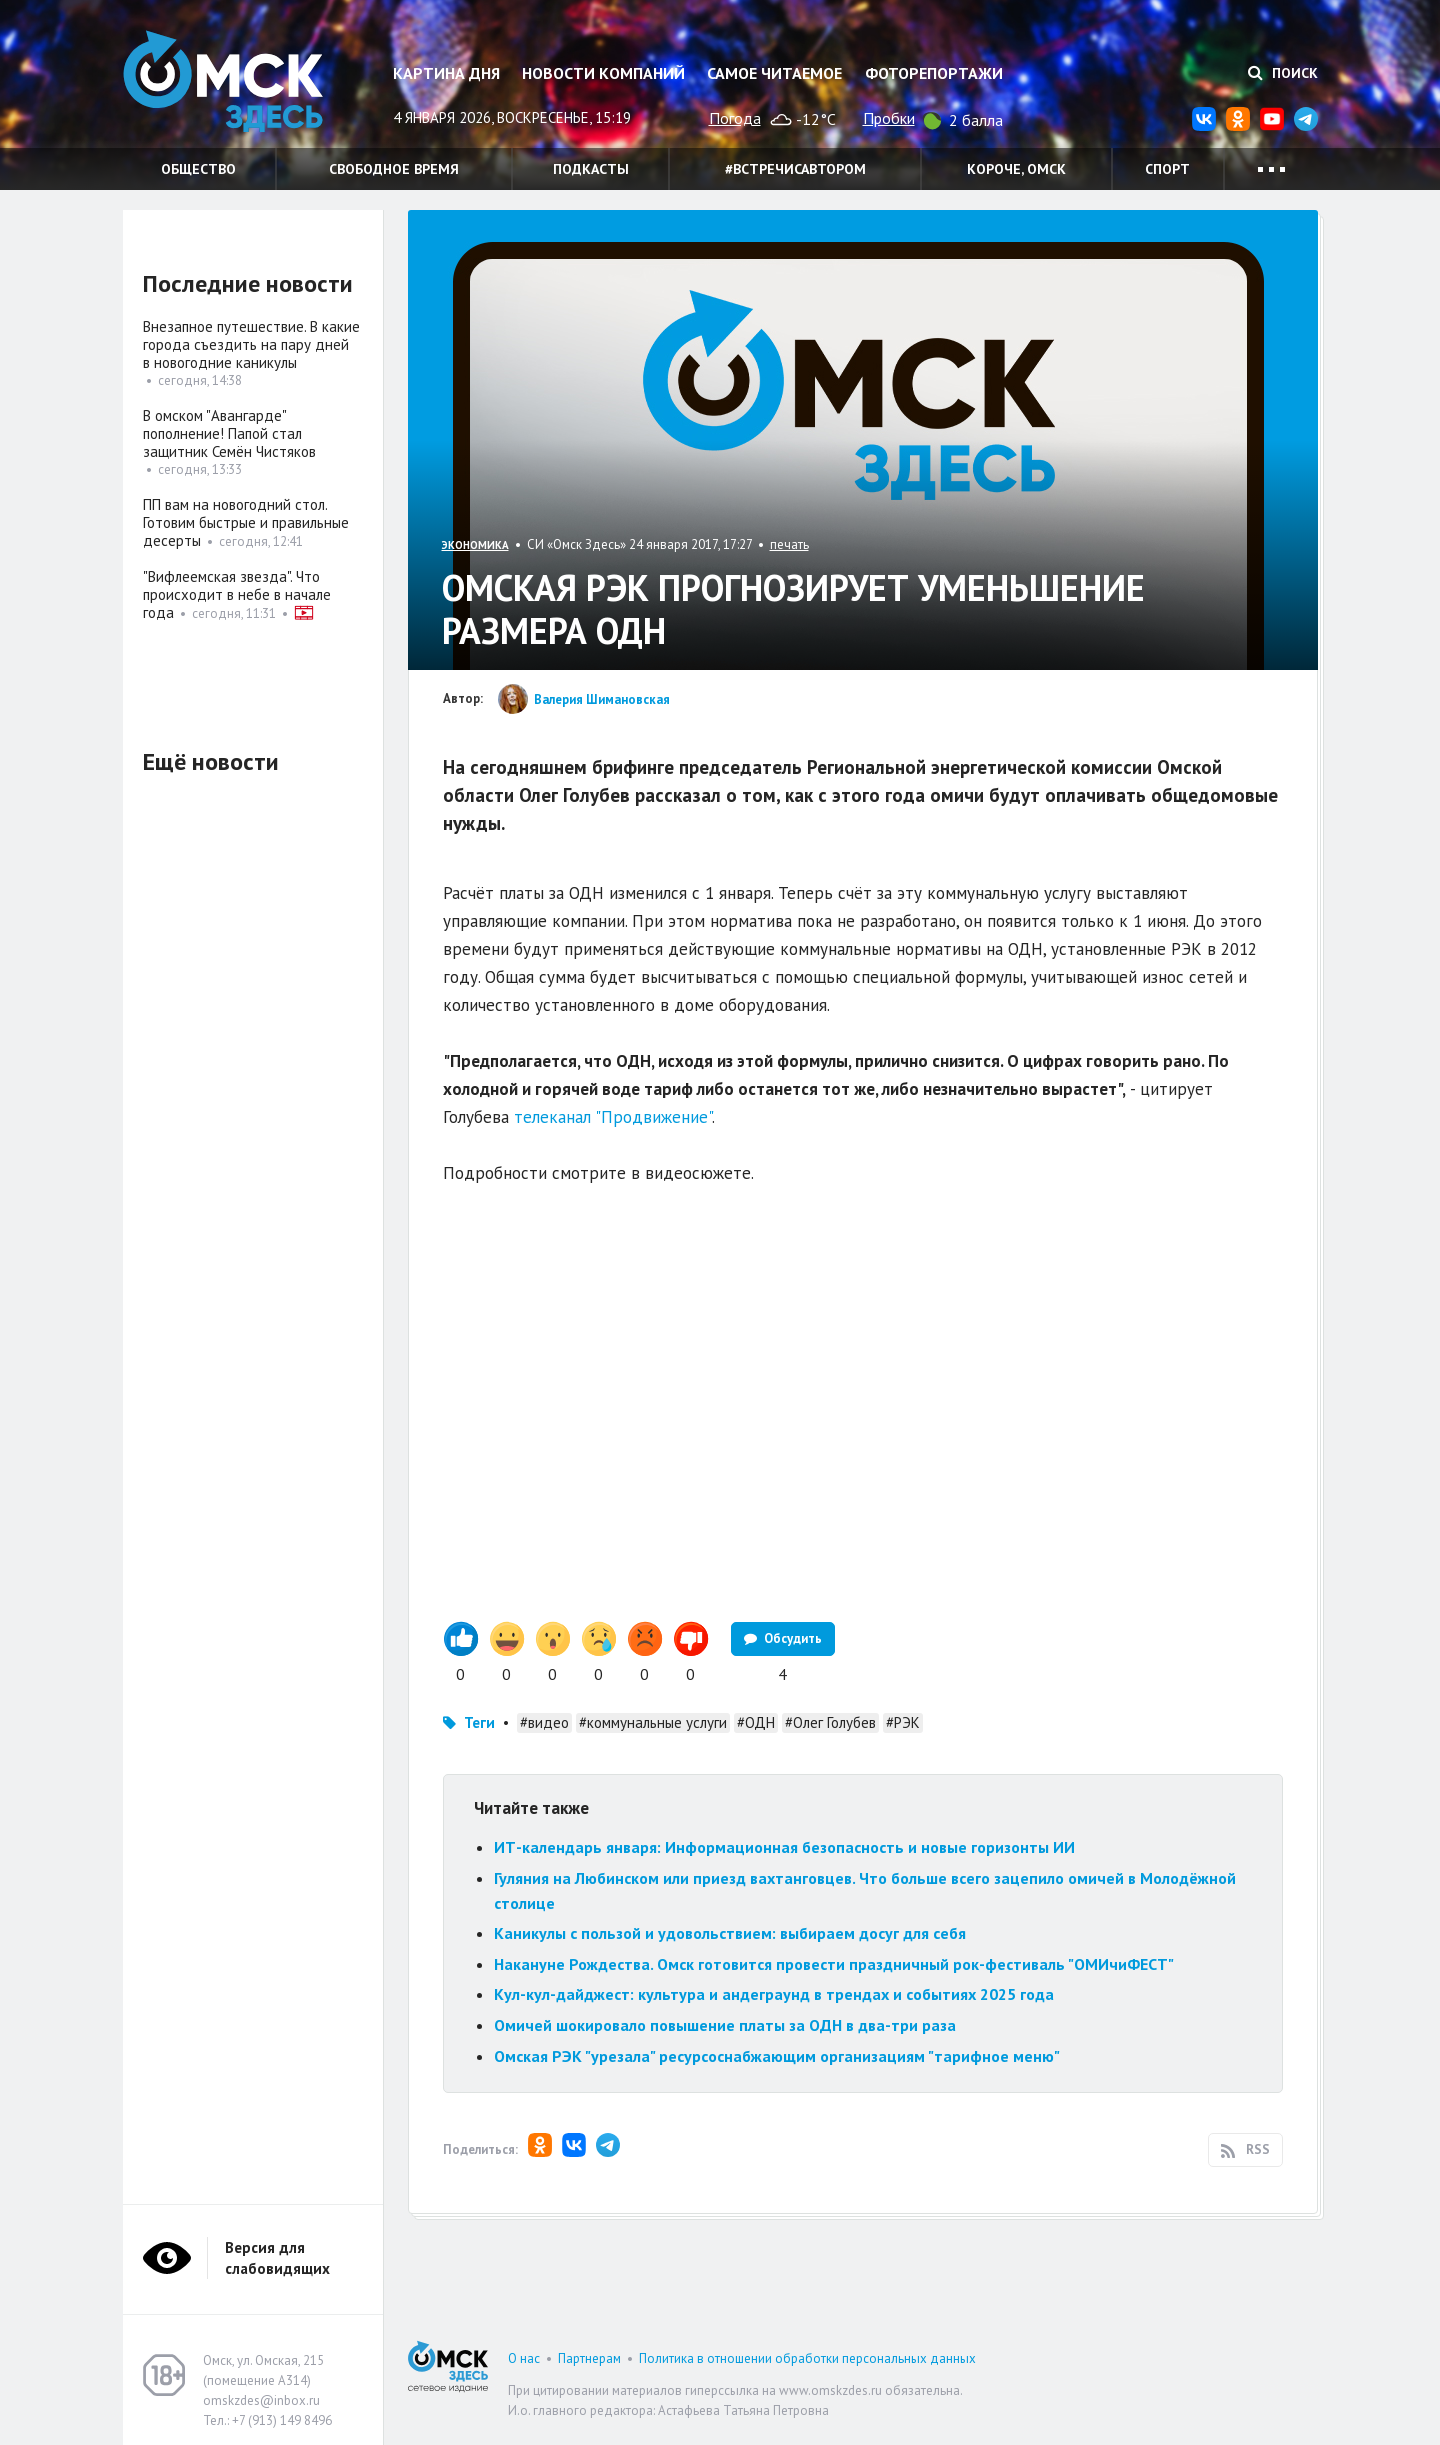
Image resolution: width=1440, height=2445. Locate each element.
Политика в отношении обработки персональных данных (807, 2358)
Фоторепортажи (934, 73)
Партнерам (589, 2358)
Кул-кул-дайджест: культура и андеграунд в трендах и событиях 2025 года (774, 1994)
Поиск (1283, 73)
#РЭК (903, 1722)
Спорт (1167, 169)
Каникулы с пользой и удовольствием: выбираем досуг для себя (730, 1933)
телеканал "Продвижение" (613, 1117)
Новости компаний (603, 73)
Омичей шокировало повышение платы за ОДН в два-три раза (725, 2025)
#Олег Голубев (830, 1722)
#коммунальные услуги (653, 1722)
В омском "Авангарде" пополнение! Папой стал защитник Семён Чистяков (229, 433)
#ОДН (756, 1722)
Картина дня (446, 73)
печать (789, 544)
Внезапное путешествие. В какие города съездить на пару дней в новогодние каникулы (251, 344)
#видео (544, 1722)
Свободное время (394, 169)
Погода (735, 118)
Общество (198, 169)
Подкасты (591, 169)
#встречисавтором (795, 169)
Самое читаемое (774, 73)
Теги (479, 1722)
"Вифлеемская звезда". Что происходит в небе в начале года (237, 594)
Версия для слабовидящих (277, 2258)
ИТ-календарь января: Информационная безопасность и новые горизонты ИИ (784, 1847)
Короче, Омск (1016, 169)
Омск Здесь (223, 81)
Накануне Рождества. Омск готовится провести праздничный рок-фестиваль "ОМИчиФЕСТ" (837, 1964)
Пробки (889, 118)
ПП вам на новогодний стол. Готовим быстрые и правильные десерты (246, 522)
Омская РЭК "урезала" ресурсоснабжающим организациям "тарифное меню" (777, 2056)
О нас (524, 2358)
